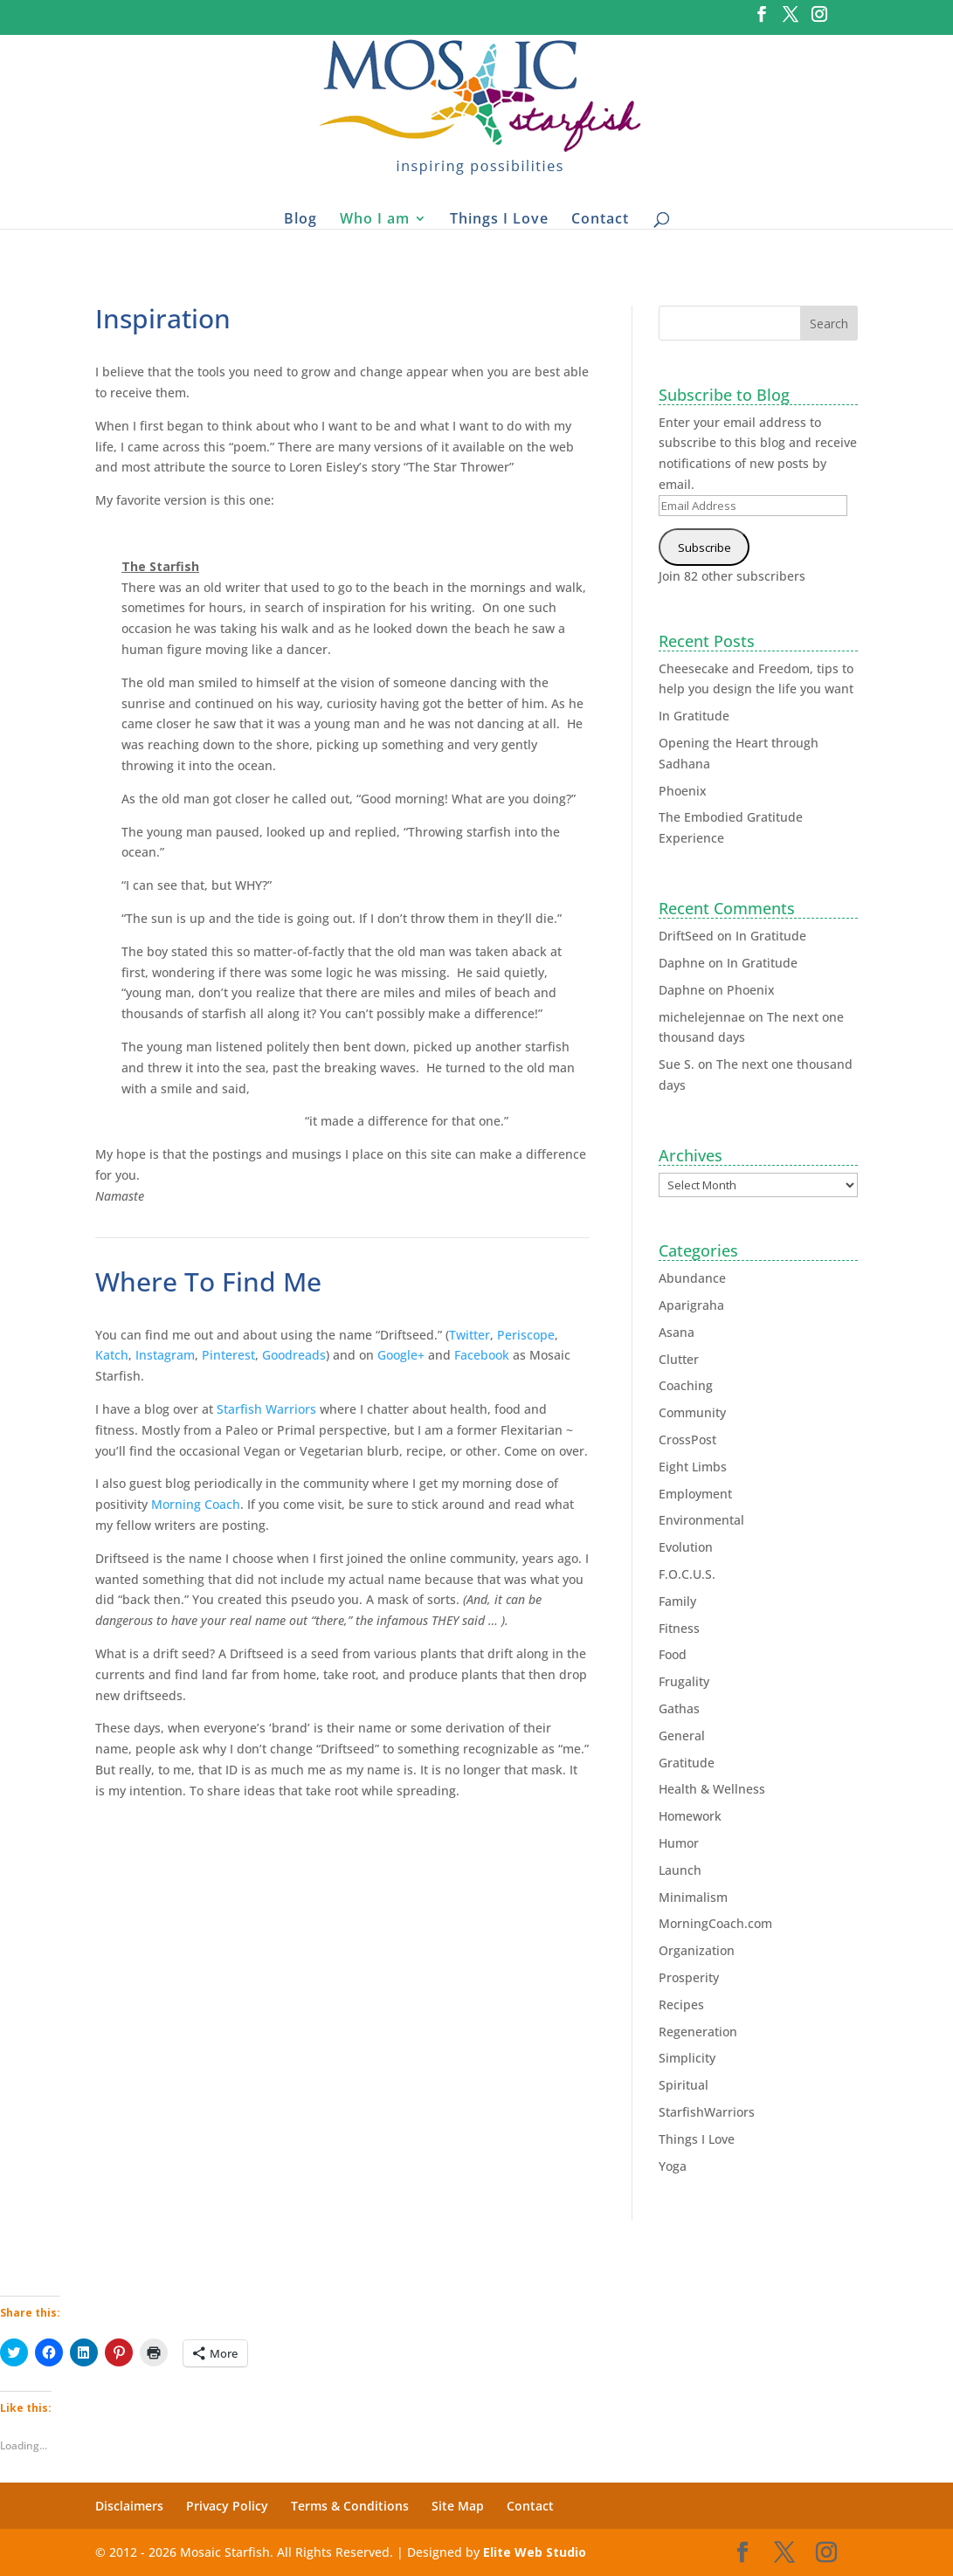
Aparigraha (691, 1305)
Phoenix (683, 790)
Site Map (458, 2505)
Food (673, 1654)
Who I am (375, 218)
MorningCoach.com (715, 1923)
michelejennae (702, 1017)
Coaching (686, 1385)
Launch (680, 1870)
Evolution (686, 1547)
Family (677, 1601)
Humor (679, 1843)
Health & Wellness (712, 1788)
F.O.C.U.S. (687, 1574)
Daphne (682, 962)
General (682, 1735)
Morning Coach (195, 1504)
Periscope (526, 1334)
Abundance (692, 1278)
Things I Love (499, 218)
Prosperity (689, 1977)
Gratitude (687, 1762)
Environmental (701, 1520)
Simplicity (687, 2057)
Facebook (481, 1355)
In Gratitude (694, 715)
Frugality (684, 1681)
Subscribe (704, 547)
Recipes (681, 2004)
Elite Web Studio (534, 2552)
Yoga (673, 2166)
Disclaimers (129, 2505)
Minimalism (693, 1897)
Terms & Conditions (350, 2505)
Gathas (679, 1708)
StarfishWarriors (707, 2112)
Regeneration (698, 2031)
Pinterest (228, 1355)
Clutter (679, 1359)
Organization (697, 1950)
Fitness (679, 1628)
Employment (695, 1493)
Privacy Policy (227, 2505)
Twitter (469, 1334)
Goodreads (294, 1355)
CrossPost (687, 1439)
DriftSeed (686, 935)
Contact (600, 218)
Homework (690, 1816)
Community (692, 1412)
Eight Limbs (693, 1466)
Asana (676, 1332)
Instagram (165, 1355)
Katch (111, 1355)
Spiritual (683, 2085)
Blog (300, 218)
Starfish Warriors (266, 1409)
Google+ (401, 1355)
